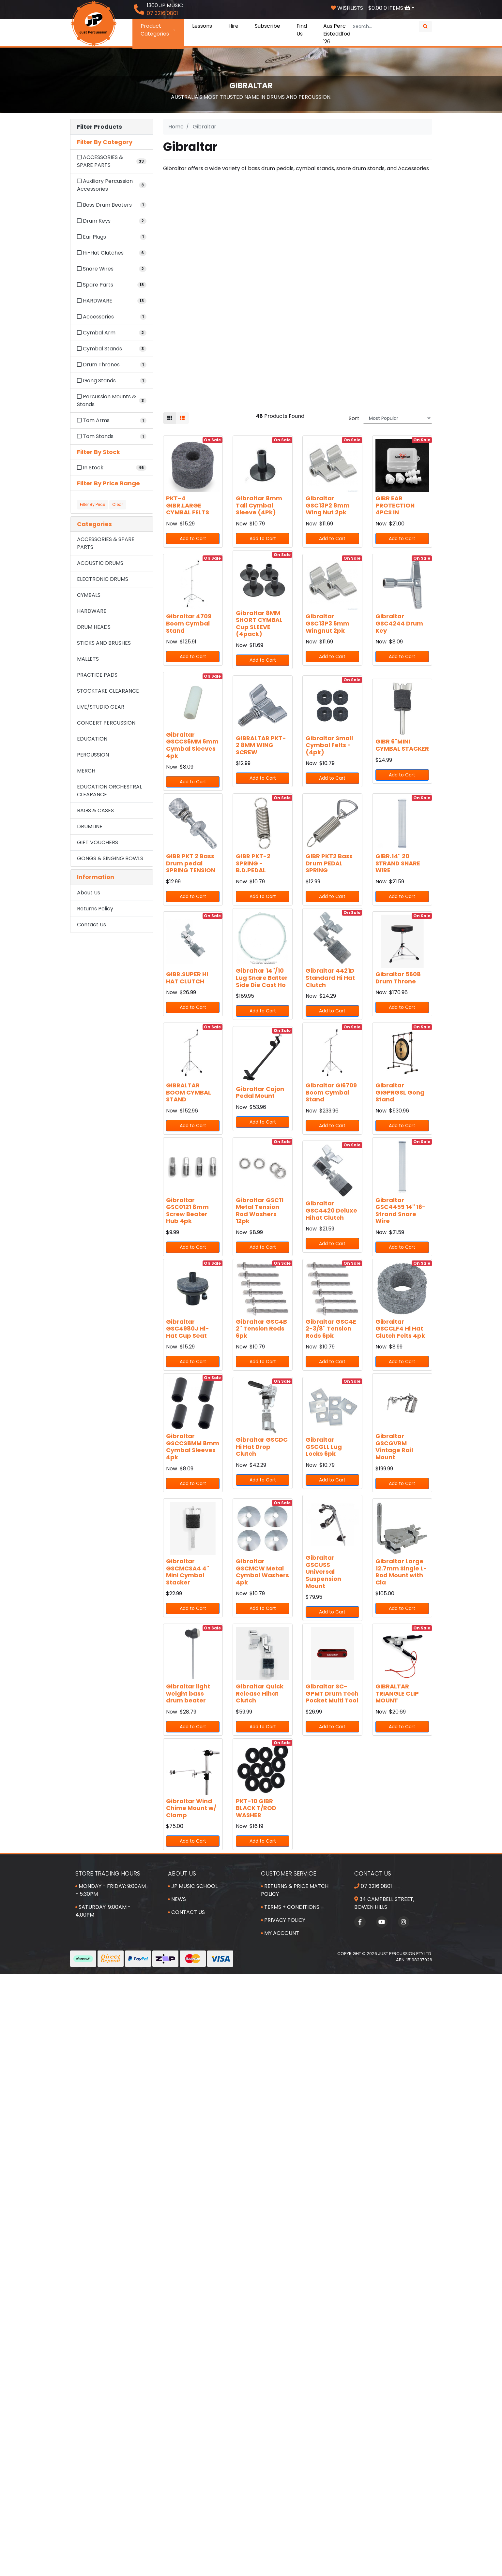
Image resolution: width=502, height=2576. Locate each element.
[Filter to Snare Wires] (111, 269)
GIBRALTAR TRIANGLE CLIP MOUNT (397, 1693)
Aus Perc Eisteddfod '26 (336, 33)
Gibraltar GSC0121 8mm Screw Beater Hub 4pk (187, 1210)
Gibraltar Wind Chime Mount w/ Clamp (191, 1808)
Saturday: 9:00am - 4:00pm (103, 1911)
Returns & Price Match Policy (294, 1890)
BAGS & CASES (95, 810)
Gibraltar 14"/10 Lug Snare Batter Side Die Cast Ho (262, 977)
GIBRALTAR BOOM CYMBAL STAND (188, 1092)
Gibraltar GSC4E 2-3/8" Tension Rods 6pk (331, 1328)
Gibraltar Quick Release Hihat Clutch (259, 1693)
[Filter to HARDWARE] (111, 301)
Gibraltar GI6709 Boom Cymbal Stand (331, 1092)
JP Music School (193, 1886)
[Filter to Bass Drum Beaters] (111, 205)
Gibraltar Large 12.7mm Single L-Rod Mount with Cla (401, 1571)
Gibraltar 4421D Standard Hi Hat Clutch (330, 977)
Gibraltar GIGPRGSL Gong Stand (399, 1092)
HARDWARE (91, 611)
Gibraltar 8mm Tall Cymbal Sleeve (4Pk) (259, 505)
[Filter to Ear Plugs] (111, 237)
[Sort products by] (397, 418)
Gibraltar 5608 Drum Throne (398, 977)
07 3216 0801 (373, 1886)
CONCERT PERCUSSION (106, 723)
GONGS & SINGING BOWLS (110, 858)
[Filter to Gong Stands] (111, 381)
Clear (117, 504)
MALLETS (88, 659)
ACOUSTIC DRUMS (100, 563)
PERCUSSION (93, 754)
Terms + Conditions (290, 1907)
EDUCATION (92, 739)
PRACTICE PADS (97, 675)
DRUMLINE (89, 826)
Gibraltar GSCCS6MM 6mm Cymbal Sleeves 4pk (192, 745)
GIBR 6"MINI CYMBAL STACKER (402, 745)
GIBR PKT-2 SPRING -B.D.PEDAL (253, 863)
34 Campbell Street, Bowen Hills (384, 1903)
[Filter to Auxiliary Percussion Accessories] (111, 185)
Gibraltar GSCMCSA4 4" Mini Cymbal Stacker (187, 1571)
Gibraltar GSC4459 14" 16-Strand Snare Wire (400, 1210)
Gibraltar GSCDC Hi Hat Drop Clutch (262, 1446)
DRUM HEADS (94, 627)
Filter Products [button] (99, 126)
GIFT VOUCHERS (97, 842)
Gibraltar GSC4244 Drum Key (399, 623)
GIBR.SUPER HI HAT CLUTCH (187, 977)
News (177, 1899)
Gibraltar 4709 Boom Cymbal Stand (188, 623)
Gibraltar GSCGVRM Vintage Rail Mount (394, 1446)
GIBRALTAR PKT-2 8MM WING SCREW (261, 745)
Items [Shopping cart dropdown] (390, 8)
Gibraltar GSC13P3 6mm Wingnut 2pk (327, 623)
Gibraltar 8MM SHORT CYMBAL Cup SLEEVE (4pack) (259, 623)
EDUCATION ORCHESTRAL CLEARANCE (109, 790)
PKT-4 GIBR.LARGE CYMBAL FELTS (187, 505)
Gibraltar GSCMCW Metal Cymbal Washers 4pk (262, 1571)
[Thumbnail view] (169, 418)
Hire (233, 26)
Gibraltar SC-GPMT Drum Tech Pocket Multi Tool (332, 1693)
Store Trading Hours (107, 1873)
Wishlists (347, 8)
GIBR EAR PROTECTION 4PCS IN (395, 505)
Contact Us (91, 924)
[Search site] (425, 26)
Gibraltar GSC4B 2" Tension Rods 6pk (261, 1328)
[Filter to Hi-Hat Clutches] (111, 253)
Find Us (302, 29)
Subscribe (267, 26)
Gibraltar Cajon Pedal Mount (260, 1092)
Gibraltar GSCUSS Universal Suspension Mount (323, 1571)
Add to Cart (193, 538)
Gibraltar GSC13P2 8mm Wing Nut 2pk (328, 505)
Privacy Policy (283, 1920)
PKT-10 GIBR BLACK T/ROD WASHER (256, 1808)
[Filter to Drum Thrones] (111, 365)
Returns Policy (95, 908)
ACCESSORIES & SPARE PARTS (105, 543)
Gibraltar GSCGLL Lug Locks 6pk (324, 1446)
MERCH (86, 770)
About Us (88, 892)
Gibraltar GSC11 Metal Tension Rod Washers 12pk (259, 1210)
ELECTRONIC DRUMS (102, 579)
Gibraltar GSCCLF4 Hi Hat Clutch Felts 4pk (400, 1328)
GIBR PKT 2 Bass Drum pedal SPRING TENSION (190, 863)
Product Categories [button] (158, 29)
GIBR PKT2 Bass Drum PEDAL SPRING (329, 863)
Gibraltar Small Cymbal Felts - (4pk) (329, 745)
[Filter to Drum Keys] (111, 221)
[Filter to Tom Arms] (111, 420)
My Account (280, 1933)
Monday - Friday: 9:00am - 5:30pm (110, 1890)
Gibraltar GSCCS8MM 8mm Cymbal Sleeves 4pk (192, 1446)
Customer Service (288, 1873)
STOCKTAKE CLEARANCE (108, 691)
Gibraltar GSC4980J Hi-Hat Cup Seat (187, 1328)
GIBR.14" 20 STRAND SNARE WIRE (397, 863)
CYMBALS (88, 595)
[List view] (182, 418)
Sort (354, 418)
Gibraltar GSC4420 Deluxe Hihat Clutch (331, 1210)
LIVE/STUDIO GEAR (100, 707)
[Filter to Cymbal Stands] (111, 349)
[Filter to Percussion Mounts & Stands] (111, 401)
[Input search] (384, 26)
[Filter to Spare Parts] (111, 285)
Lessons (202, 26)
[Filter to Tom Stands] (111, 436)
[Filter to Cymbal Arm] (111, 333)
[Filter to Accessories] (111, 317)
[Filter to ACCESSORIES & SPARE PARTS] (111, 161)
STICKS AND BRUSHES (104, 643)
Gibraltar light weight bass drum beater (188, 1693)
